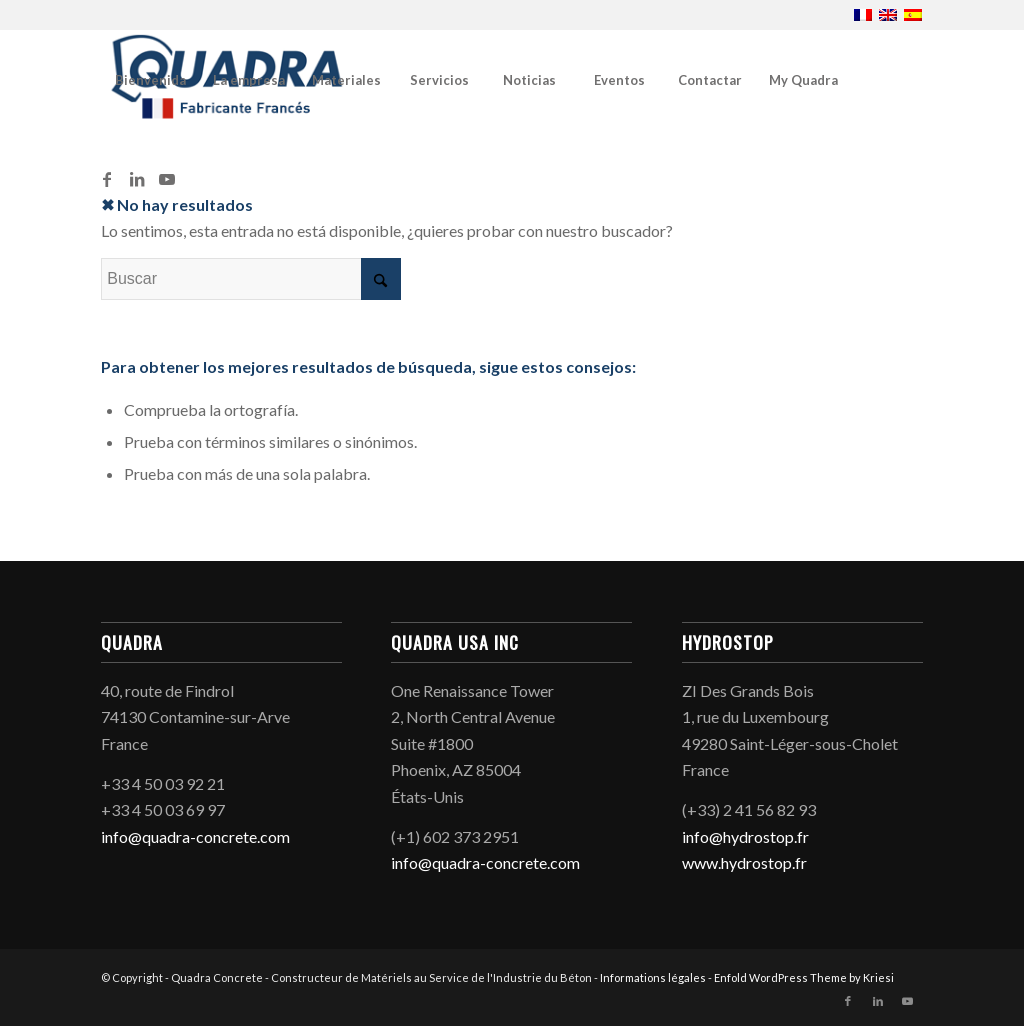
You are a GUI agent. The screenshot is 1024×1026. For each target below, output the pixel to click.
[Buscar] (251, 279)
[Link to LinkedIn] (137, 179)
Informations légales (654, 977)
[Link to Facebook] (107, 179)
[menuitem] (150, 80)
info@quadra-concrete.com (195, 836)
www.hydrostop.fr (744, 862)
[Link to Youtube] (167, 179)
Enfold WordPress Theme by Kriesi (804, 977)
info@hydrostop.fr (745, 836)
